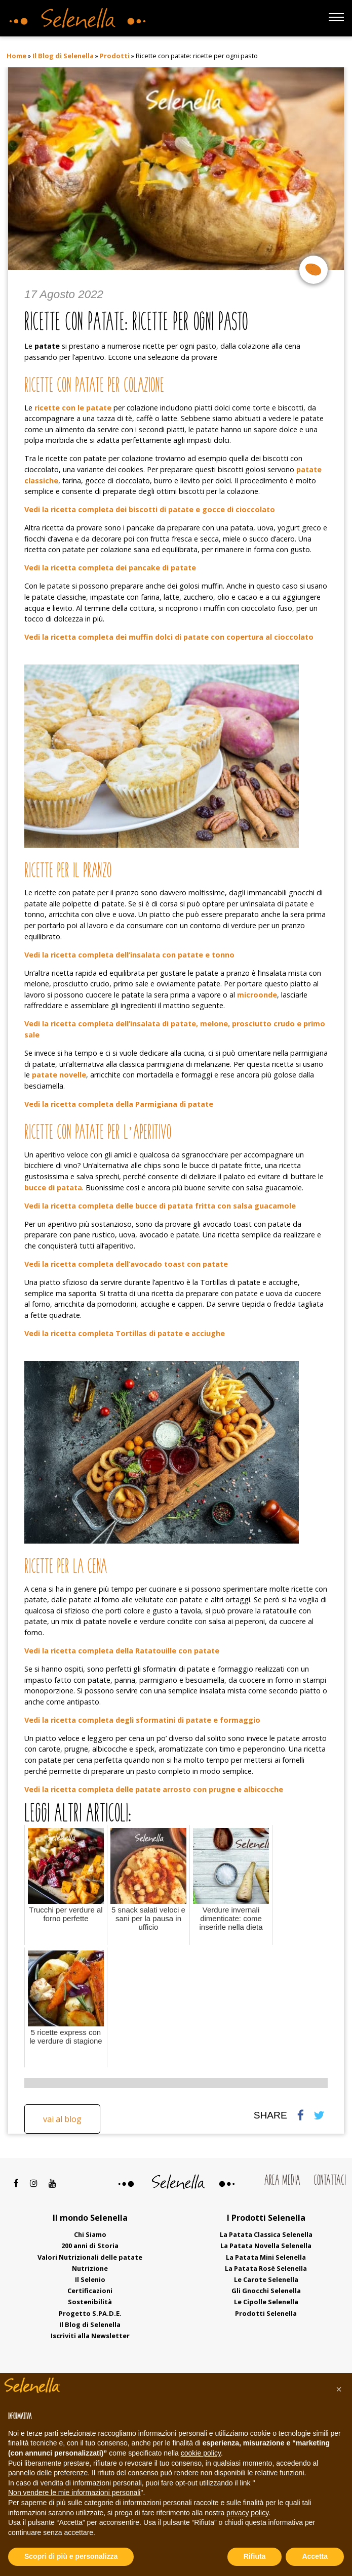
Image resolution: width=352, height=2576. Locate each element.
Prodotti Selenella (266, 2313)
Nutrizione (90, 2268)
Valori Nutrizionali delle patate (89, 2257)
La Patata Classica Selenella (266, 2234)
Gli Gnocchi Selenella (266, 2290)
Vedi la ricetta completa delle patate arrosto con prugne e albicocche (153, 1789)
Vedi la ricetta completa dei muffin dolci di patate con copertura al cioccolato (169, 637)
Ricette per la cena (65, 1567)
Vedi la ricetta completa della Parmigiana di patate (118, 1104)
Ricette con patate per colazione (94, 386)
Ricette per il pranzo (67, 872)
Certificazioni (89, 2290)
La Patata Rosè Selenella (266, 2268)
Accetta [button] (315, 2556)
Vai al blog (62, 2119)
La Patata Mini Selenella (266, 2257)
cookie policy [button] (201, 2453)
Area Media (282, 2181)
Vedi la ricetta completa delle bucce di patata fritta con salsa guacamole (160, 1206)
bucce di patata (53, 1187)
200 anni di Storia (90, 2245)
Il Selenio (90, 2279)
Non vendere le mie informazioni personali (74, 2492)
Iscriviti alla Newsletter (90, 2335)
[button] (339, 2389)
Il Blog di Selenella (63, 55)
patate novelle (59, 1074)
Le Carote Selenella (266, 2279)
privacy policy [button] (247, 2513)
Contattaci (330, 2181)
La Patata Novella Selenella (265, 2245)
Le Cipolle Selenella (266, 2301)
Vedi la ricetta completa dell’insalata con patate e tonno (129, 955)
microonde (257, 995)
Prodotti (115, 55)
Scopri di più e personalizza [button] (71, 2556)
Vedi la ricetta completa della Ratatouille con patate (121, 1650)
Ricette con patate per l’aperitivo (97, 1133)
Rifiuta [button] (255, 2556)
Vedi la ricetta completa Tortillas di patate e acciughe (124, 1333)
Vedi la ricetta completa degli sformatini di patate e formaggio (142, 1720)
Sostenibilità (90, 2301)
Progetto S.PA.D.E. (90, 2313)
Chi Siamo (90, 2234)
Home (16, 55)
